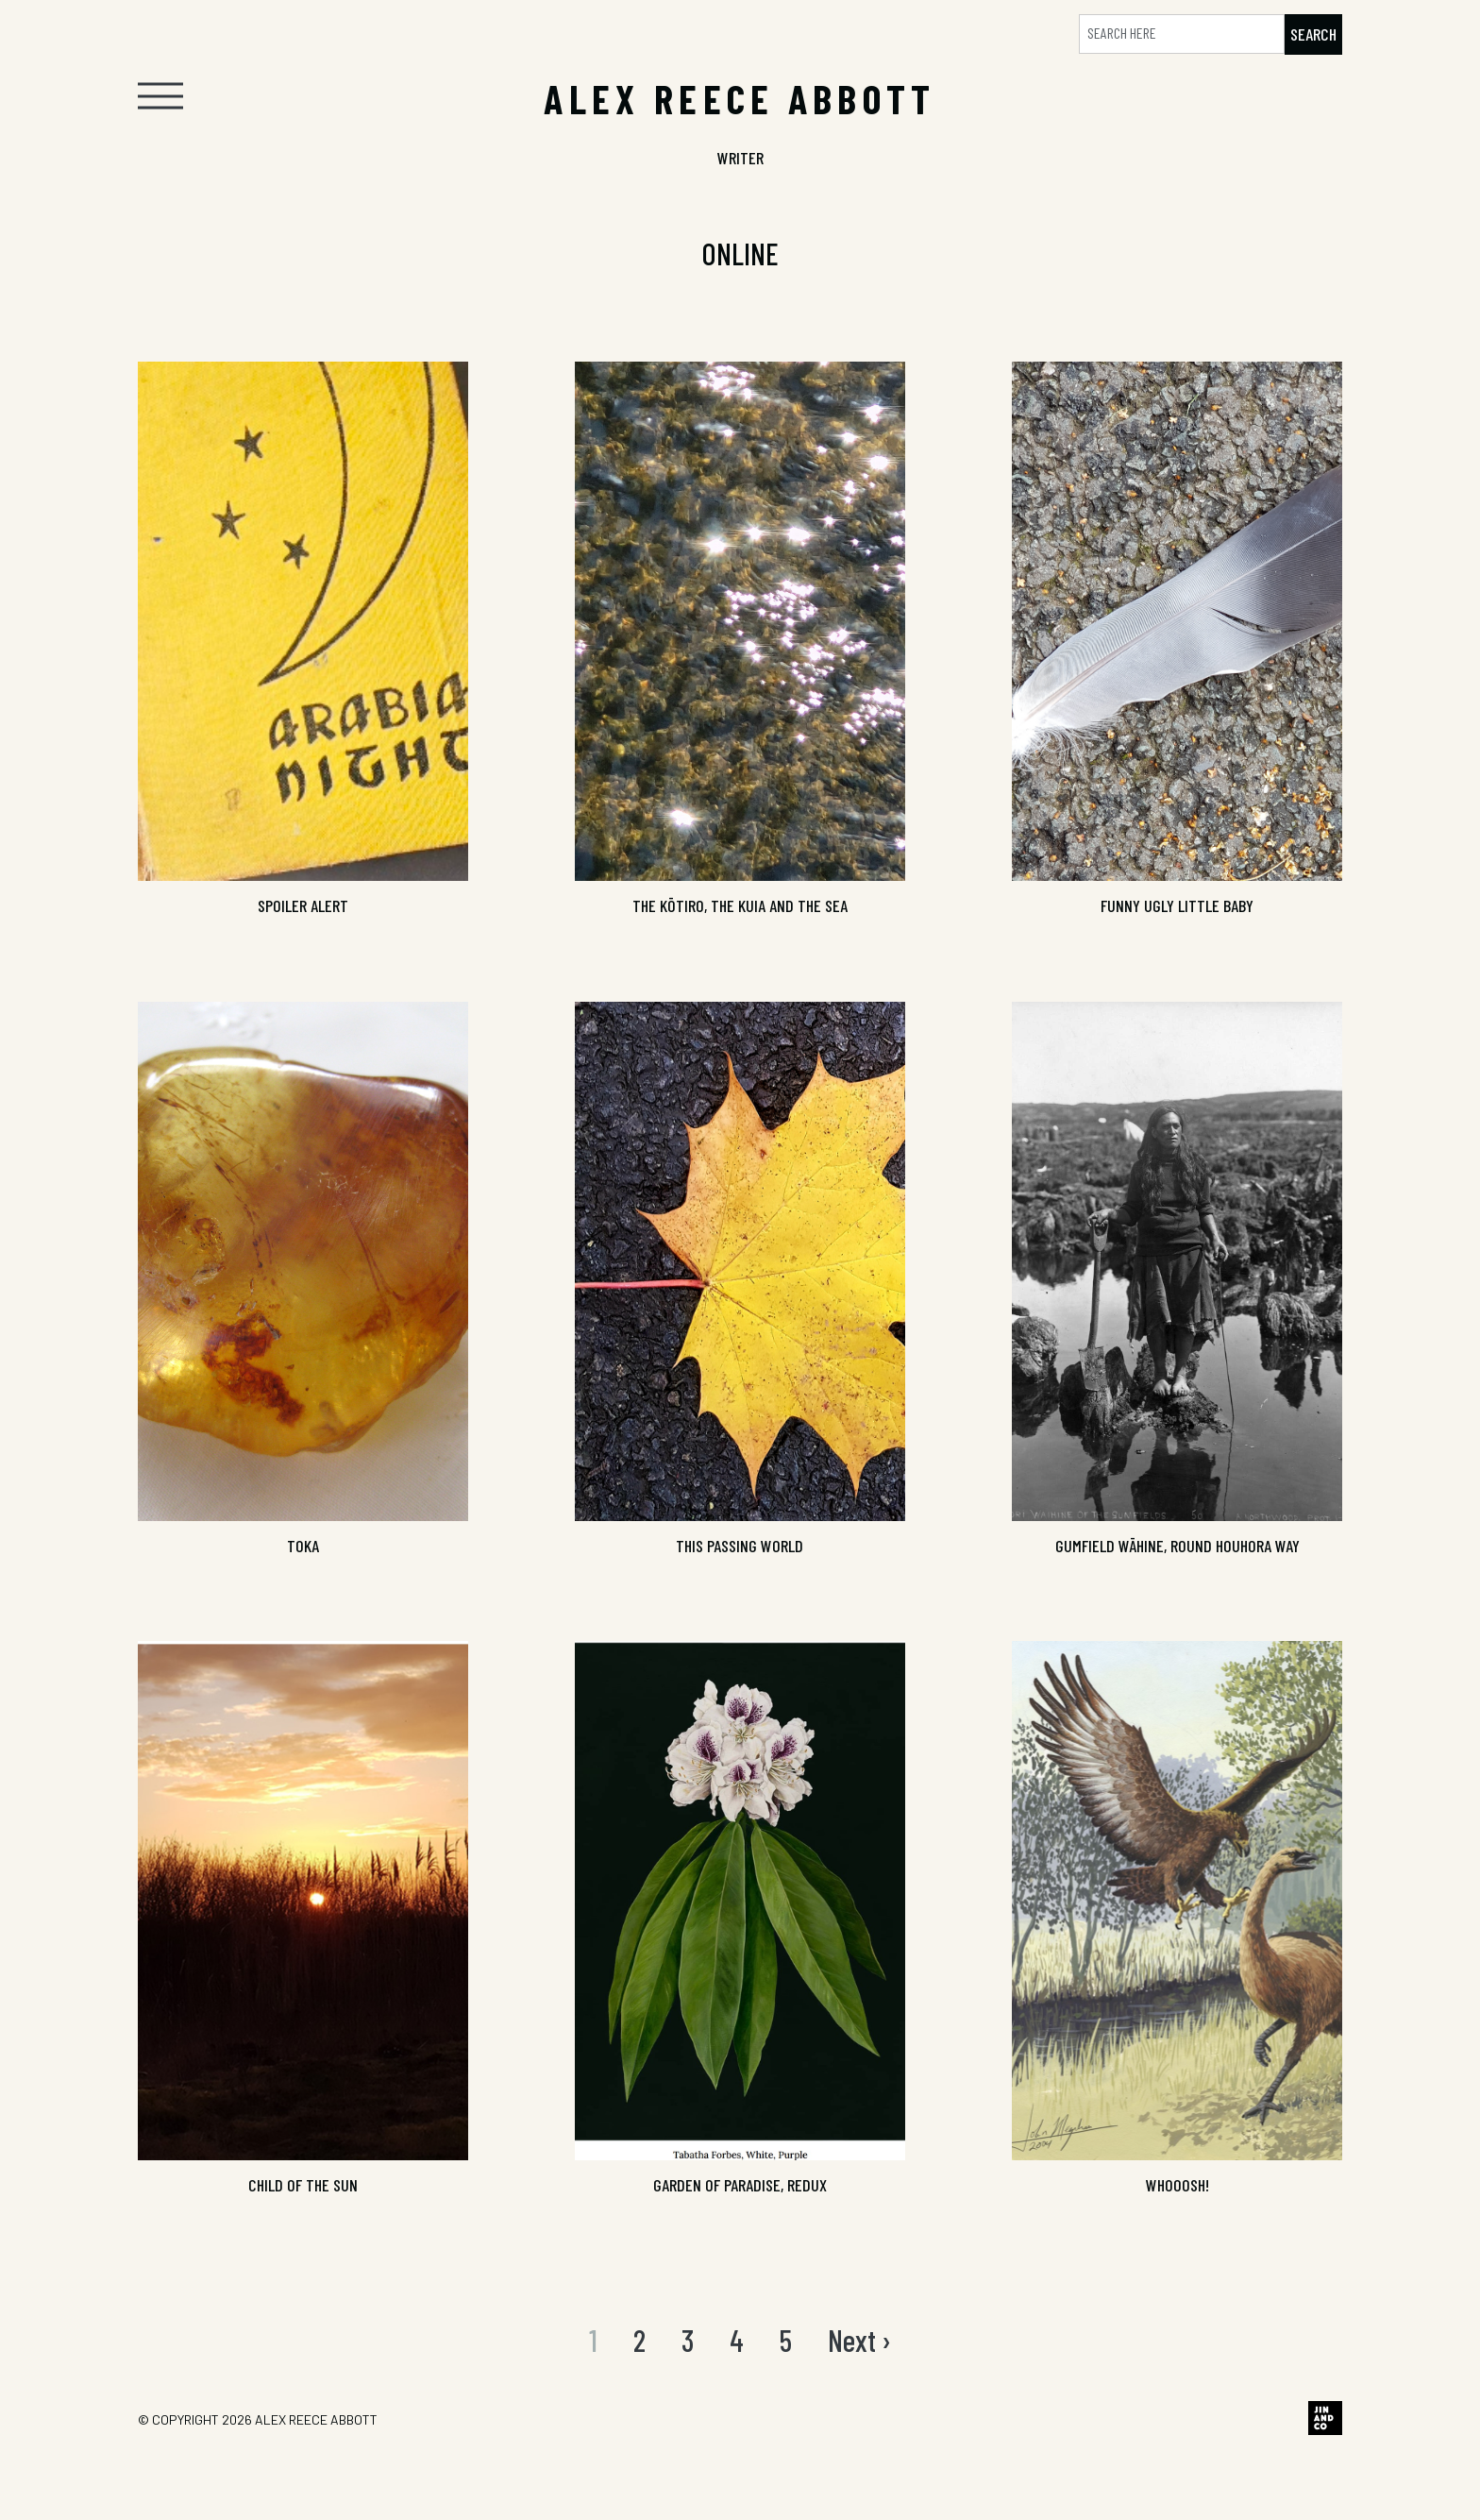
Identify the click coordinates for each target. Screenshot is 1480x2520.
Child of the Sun (303, 2184)
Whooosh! (1177, 2184)
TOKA (303, 1545)
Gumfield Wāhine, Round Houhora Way (1177, 1545)
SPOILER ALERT (303, 905)
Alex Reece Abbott (316, 2419)
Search (1313, 34)
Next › (859, 2339)
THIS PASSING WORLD (739, 1545)
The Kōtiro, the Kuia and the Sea (740, 905)
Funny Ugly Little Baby (1177, 905)
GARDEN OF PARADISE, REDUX (740, 2184)
